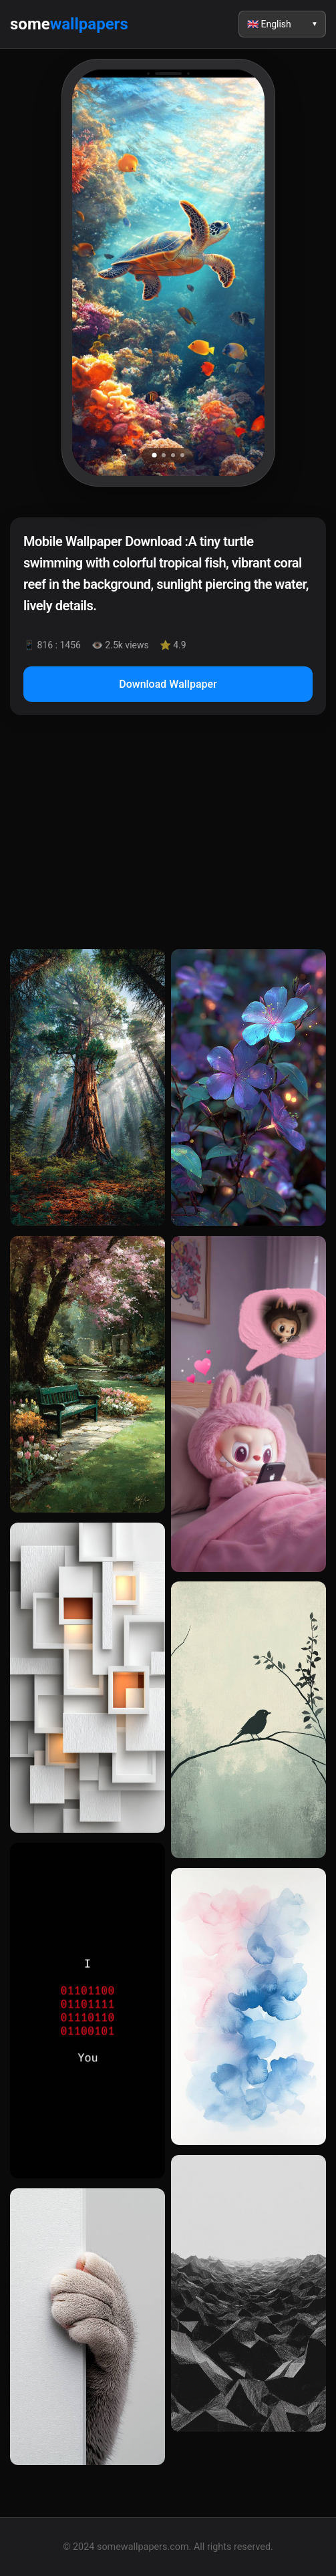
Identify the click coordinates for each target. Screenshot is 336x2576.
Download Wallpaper (168, 684)
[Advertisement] (168, 835)
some (69, 24)
